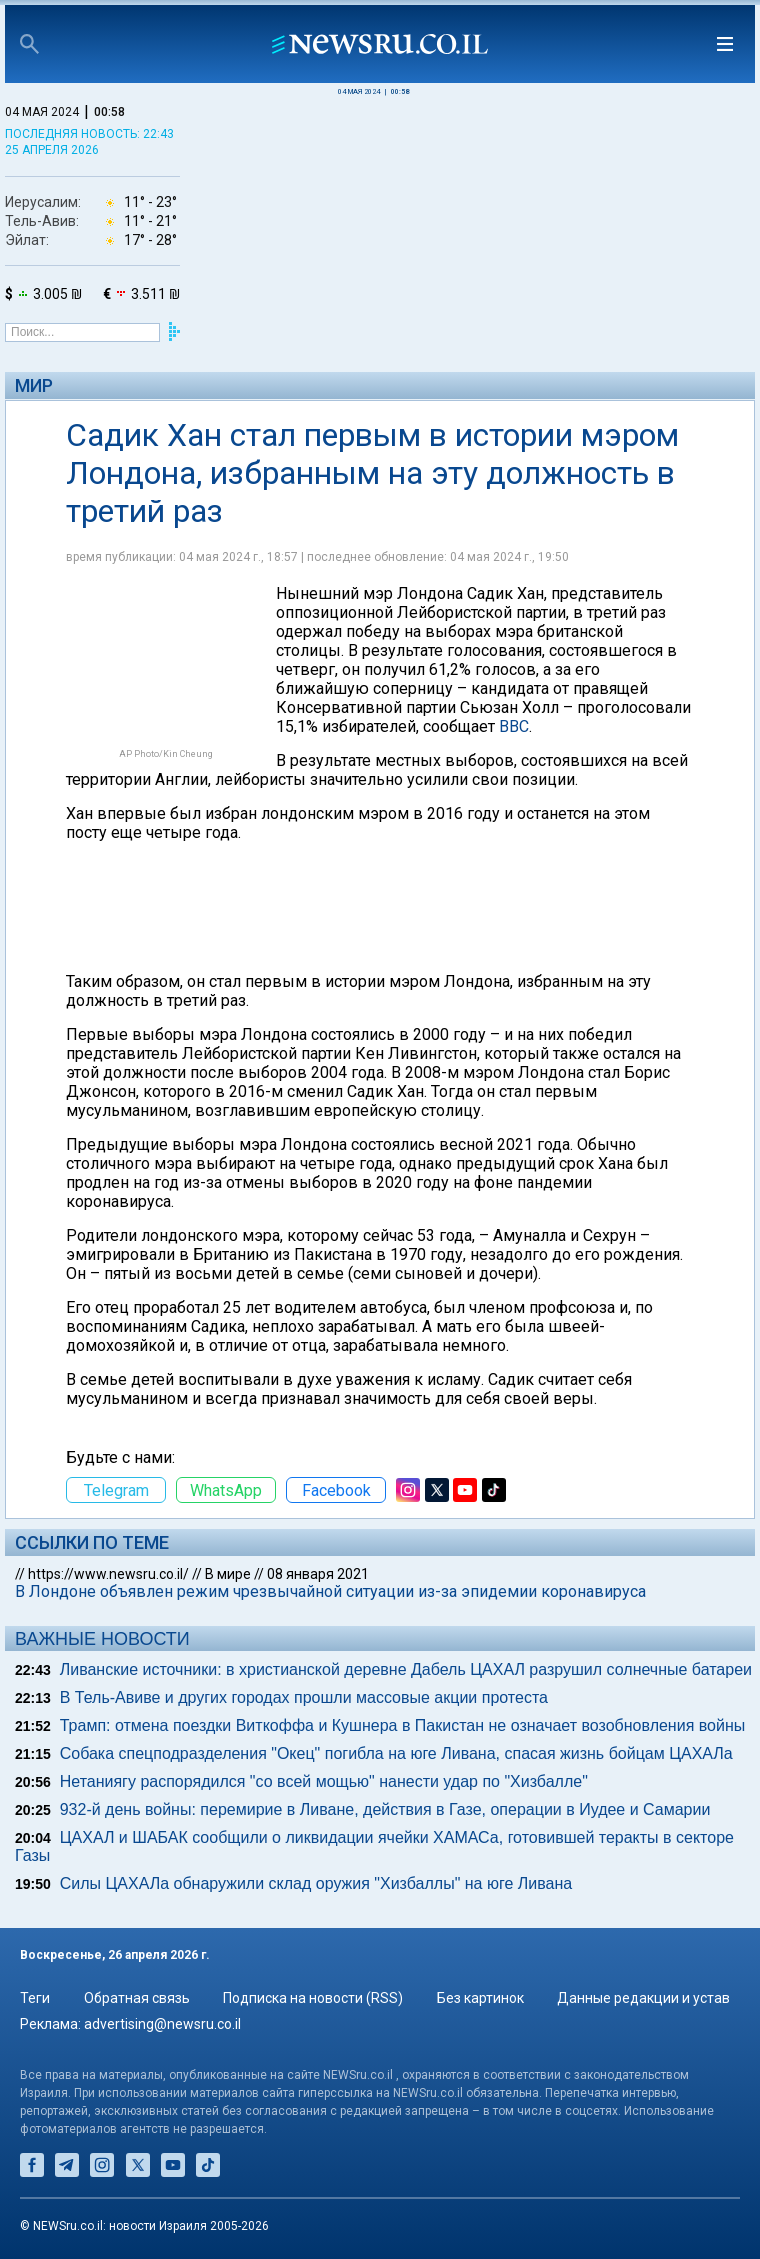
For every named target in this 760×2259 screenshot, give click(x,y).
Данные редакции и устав (643, 1998)
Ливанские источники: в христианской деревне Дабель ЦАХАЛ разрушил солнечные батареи (406, 1669)
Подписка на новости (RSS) (313, 1998)
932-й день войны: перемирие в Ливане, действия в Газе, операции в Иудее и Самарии (385, 1809)
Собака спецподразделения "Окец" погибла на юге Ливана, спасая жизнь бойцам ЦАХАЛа (396, 1753)
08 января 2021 (318, 1574)
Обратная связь (137, 1998)
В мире (228, 1574)
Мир (34, 385)
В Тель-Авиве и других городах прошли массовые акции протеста (304, 1697)
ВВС (514, 726)
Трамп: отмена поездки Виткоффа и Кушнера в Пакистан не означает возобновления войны (403, 1725)
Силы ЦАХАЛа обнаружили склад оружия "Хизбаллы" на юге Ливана (316, 1883)
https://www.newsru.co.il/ (108, 1574)
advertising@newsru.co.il (162, 2024)
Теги (35, 1998)
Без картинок (480, 1998)
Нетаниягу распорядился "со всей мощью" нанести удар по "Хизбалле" (324, 1781)
